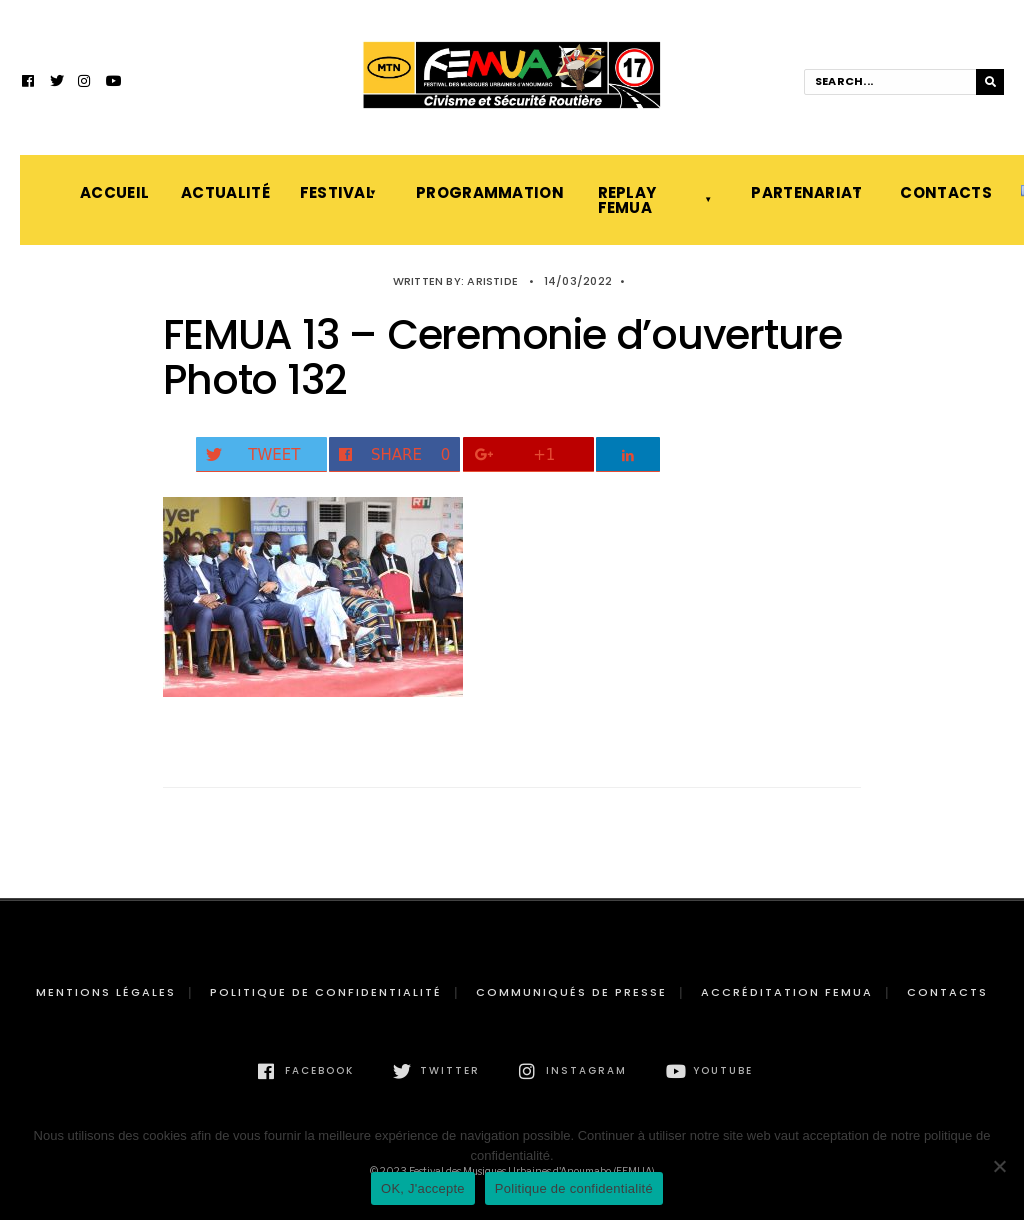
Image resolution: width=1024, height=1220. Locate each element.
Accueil (110, 192)
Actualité (220, 192)
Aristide (492, 281)
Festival (337, 192)
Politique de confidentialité (326, 992)
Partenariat (805, 192)
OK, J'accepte (423, 1188)
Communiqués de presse (571, 992)
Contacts (940, 192)
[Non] (999, 1166)
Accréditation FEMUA (787, 992)
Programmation (486, 192)
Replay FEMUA (627, 200)
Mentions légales (106, 992)
